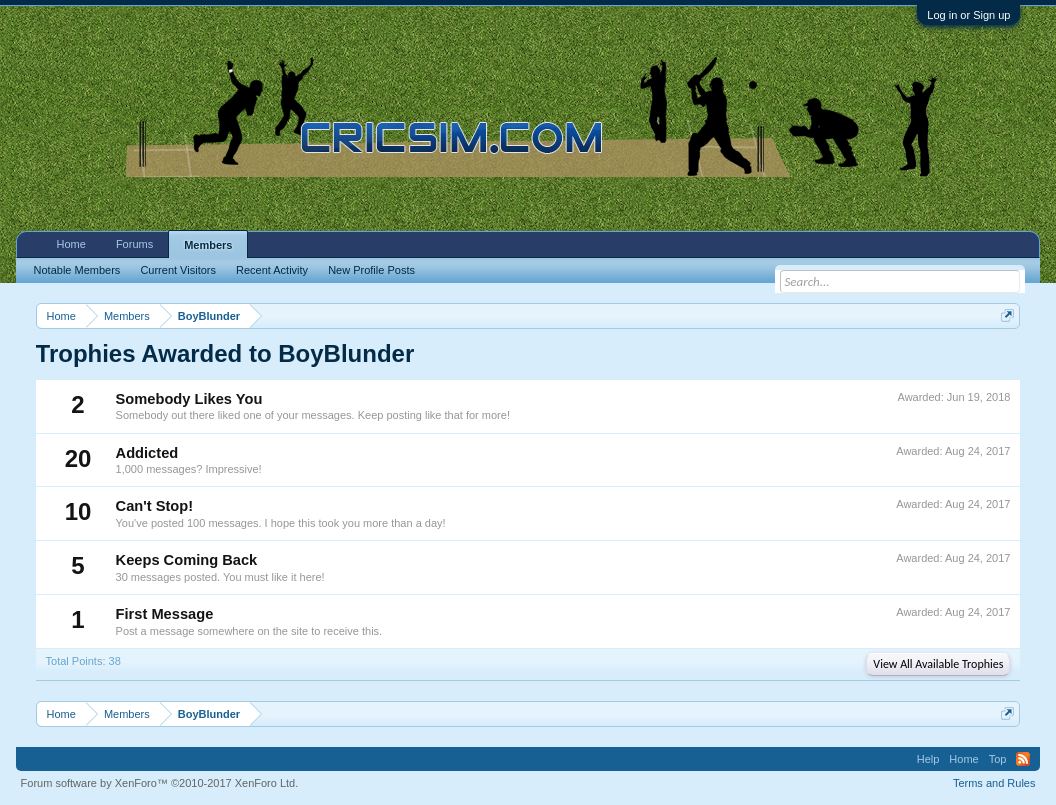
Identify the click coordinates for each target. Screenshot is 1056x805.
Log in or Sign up (968, 15)
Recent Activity (272, 270)
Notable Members (77, 270)
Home (71, 244)
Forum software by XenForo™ (160, 783)
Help (928, 759)
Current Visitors (178, 270)
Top (998, 759)
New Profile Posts (371, 270)
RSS (1023, 759)
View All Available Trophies (938, 664)
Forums (134, 244)
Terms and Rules (994, 783)
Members (208, 245)
